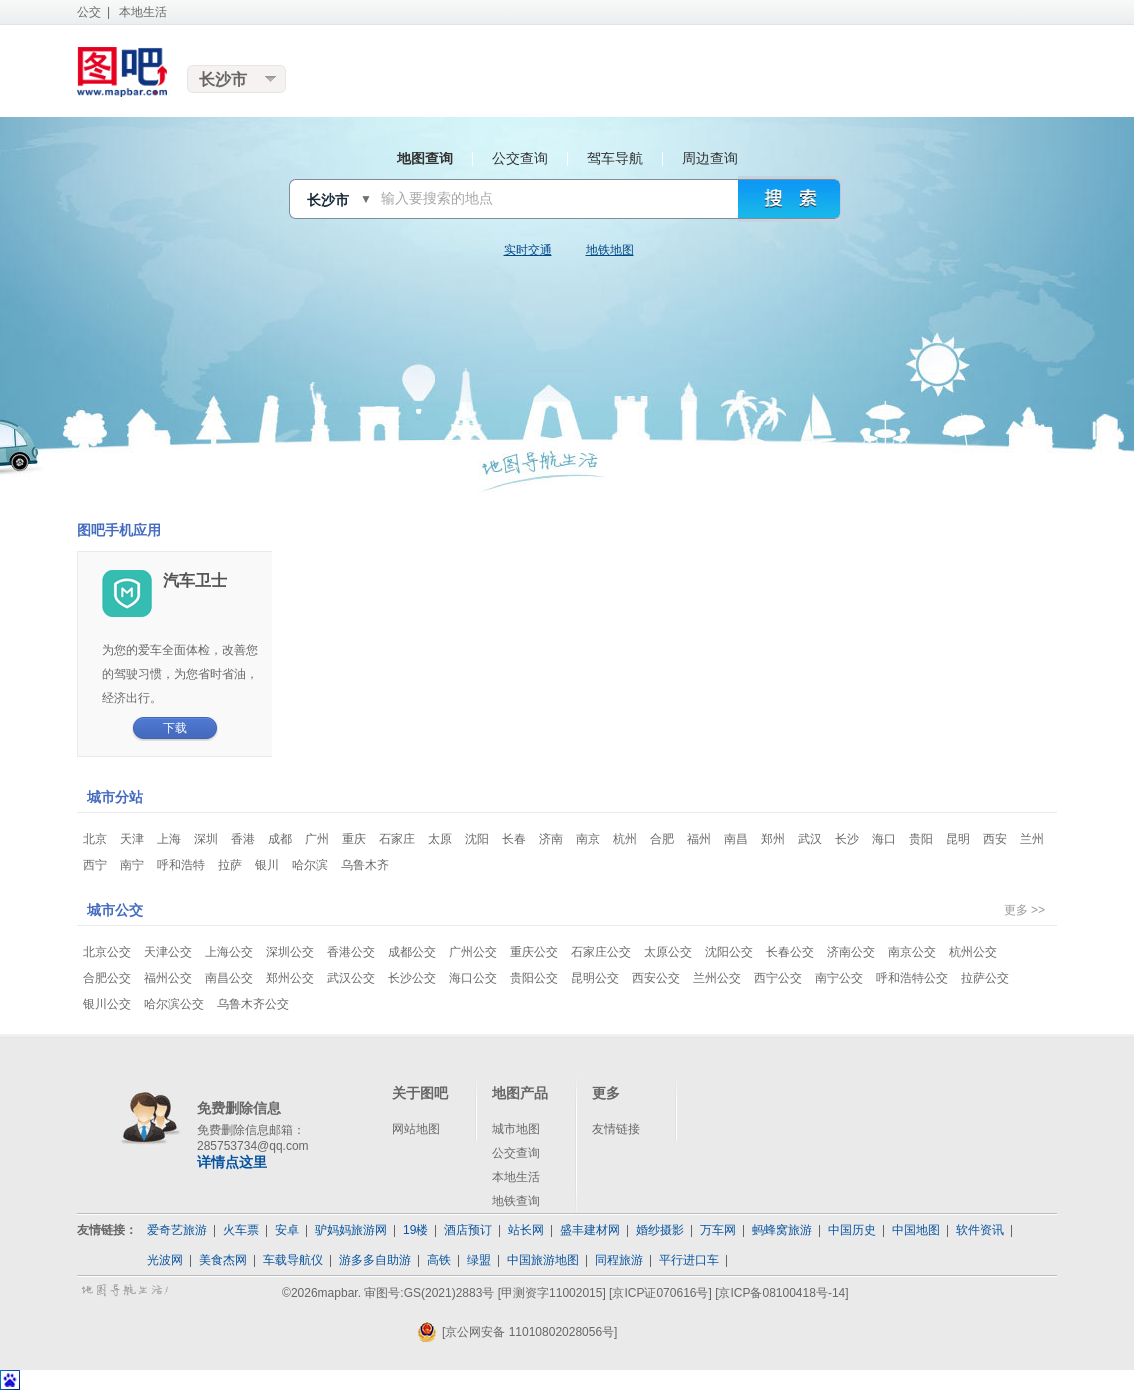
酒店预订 (468, 1230)
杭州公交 (973, 952)
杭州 (625, 839)
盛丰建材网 (590, 1230)
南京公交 (912, 952)
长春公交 (790, 952)
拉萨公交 (985, 978)
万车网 (718, 1230)
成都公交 (412, 952)
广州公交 (473, 952)
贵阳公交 (534, 978)
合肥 (662, 839)
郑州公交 (290, 978)
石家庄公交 (601, 952)
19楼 (415, 1230)
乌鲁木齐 (365, 865)
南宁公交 (839, 978)
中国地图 (916, 1230)
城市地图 (516, 1129)
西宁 (95, 865)
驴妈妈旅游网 (351, 1230)
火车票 (241, 1230)
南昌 (736, 839)
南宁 (132, 865)
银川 (267, 865)
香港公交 (351, 952)
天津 (132, 839)
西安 (995, 839)
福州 (699, 839)
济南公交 (851, 952)
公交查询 (516, 1153)
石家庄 (397, 839)
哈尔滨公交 (174, 1004)
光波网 (165, 1260)
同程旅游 (619, 1260)
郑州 (773, 839)
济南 (551, 839)
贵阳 (921, 839)
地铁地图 (610, 250)
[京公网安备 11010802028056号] (517, 1332)
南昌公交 (229, 978)
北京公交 (107, 952)
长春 (514, 839)
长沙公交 (412, 978)
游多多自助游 (375, 1260)
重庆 (354, 839)
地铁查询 (516, 1201)
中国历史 (852, 1230)
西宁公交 (778, 978)
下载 (175, 728)
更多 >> (1024, 910)
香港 (243, 839)
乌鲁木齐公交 (253, 1004)
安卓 (287, 1230)
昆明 (958, 839)
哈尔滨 (310, 865)
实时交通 (528, 250)
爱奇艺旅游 (177, 1230)
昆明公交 (595, 978)
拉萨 (230, 865)
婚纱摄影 (660, 1230)
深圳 (206, 839)
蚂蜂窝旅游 (782, 1230)
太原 (440, 839)
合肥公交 (107, 978)
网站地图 (416, 1129)
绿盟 (479, 1260)
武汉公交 (351, 978)
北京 (95, 839)
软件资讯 (980, 1230)
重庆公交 (534, 952)
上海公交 (229, 952)
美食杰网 (223, 1260)
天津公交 (168, 952)
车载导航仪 (293, 1260)
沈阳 (477, 839)
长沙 (847, 839)
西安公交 (656, 978)
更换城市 (237, 79)
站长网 (526, 1230)
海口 (884, 839)
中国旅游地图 (543, 1260)
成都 (280, 839)
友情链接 (616, 1129)
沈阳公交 (729, 952)
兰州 (1032, 839)
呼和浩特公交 (912, 978)
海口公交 (473, 978)
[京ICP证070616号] (660, 1293)
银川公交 (107, 1004)
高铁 (439, 1260)
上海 (169, 839)
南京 (588, 839)
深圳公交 (290, 952)
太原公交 (668, 952)
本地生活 (143, 12)
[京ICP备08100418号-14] (781, 1293)
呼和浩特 (181, 865)
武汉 (810, 839)
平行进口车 (689, 1260)
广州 (317, 839)
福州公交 (168, 978)
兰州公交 (717, 978)
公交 (89, 12)
